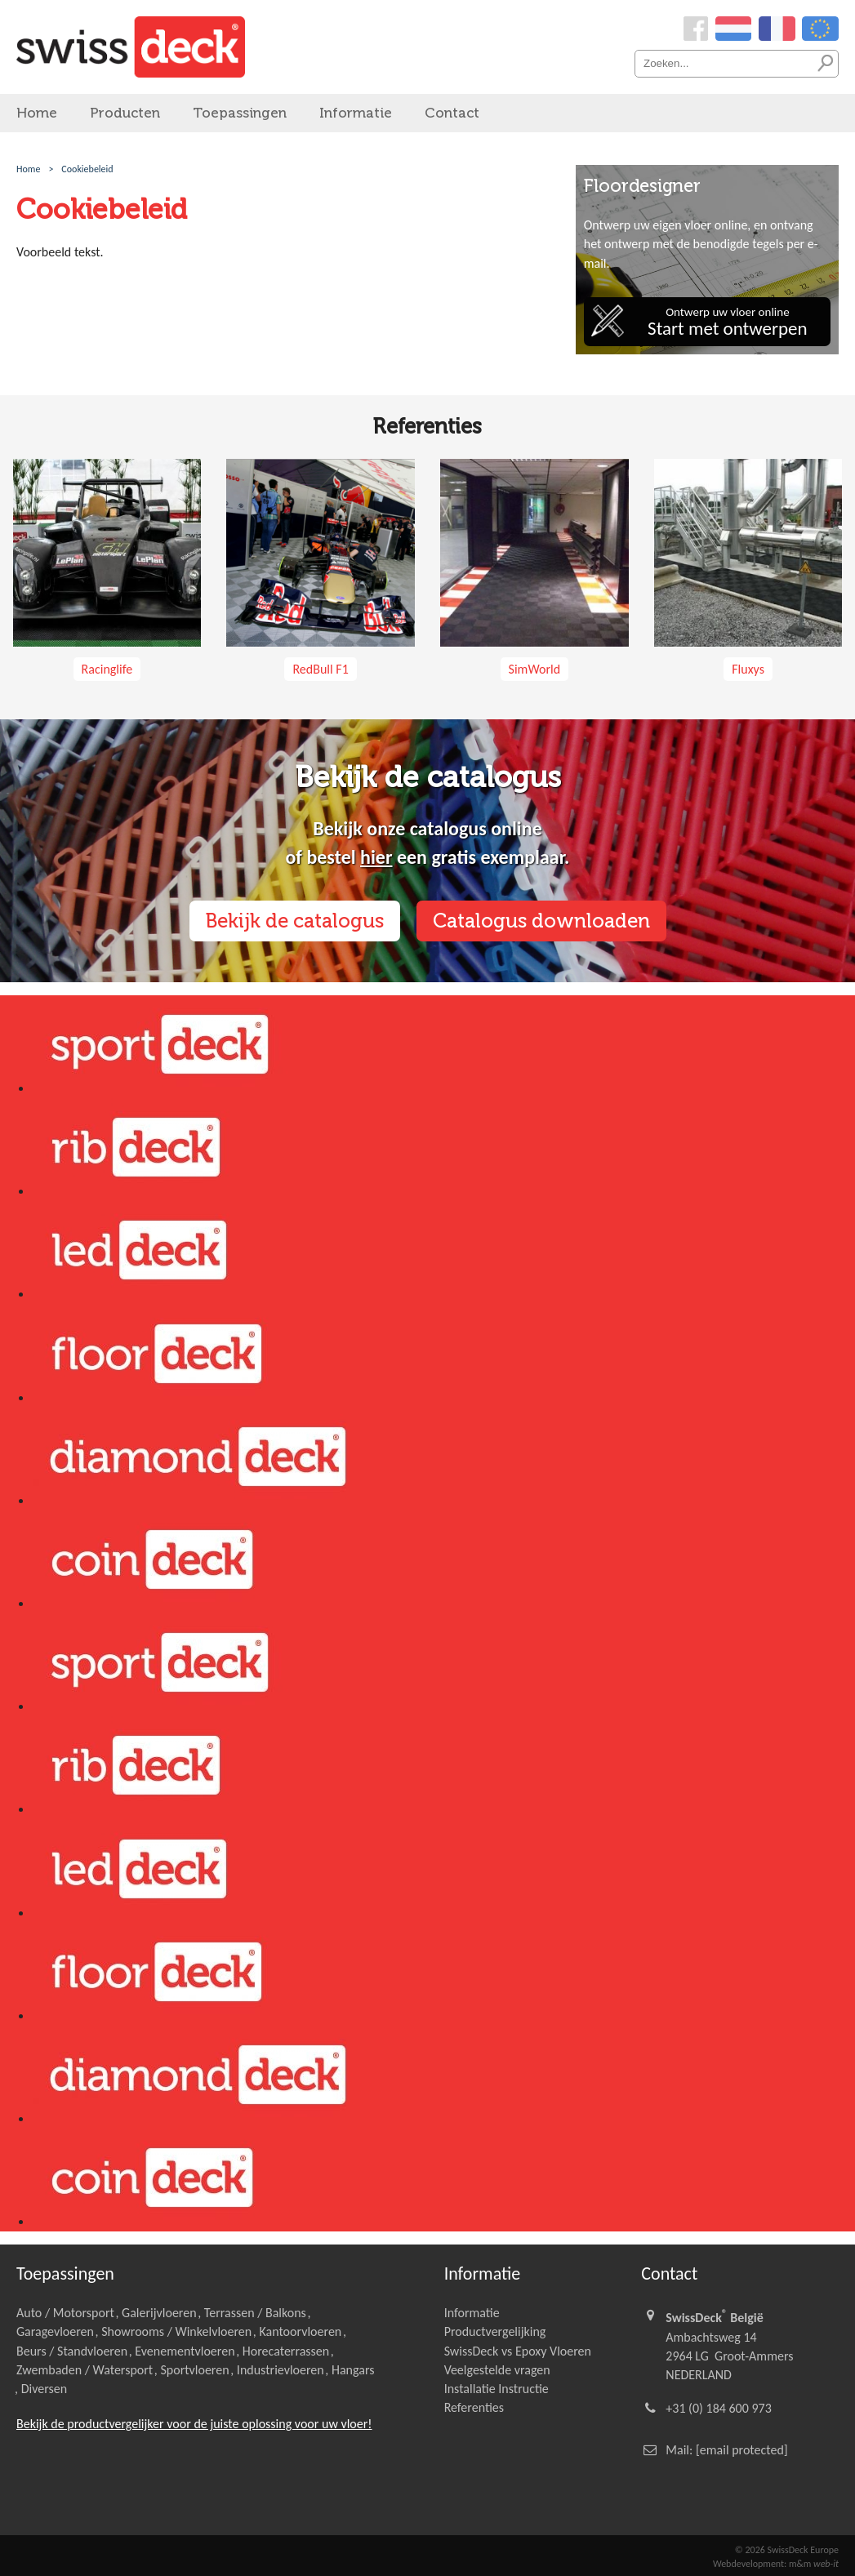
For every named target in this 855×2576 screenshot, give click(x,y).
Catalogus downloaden (541, 920)
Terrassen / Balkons (255, 2312)
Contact (452, 113)
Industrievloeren (280, 2370)
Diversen (44, 2388)
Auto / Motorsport (65, 2312)
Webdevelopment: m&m (776, 2563)
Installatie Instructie (496, 2388)
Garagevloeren (55, 2331)
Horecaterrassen (286, 2351)
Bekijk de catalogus (295, 920)
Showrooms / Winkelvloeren (176, 2331)
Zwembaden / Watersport (84, 2370)
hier (376, 857)
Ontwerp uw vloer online (728, 322)
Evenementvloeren (184, 2351)
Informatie (355, 113)
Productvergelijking (495, 2331)
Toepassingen (240, 113)
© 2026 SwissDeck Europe (787, 2550)
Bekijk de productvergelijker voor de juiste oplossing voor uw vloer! (194, 2423)
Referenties (474, 2407)
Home (36, 113)
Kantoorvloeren (300, 2331)
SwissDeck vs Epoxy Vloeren (517, 2351)
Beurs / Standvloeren (71, 2351)
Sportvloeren (194, 2370)
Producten (125, 113)
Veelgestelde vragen (497, 2370)
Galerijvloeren (159, 2312)
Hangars (353, 2370)
